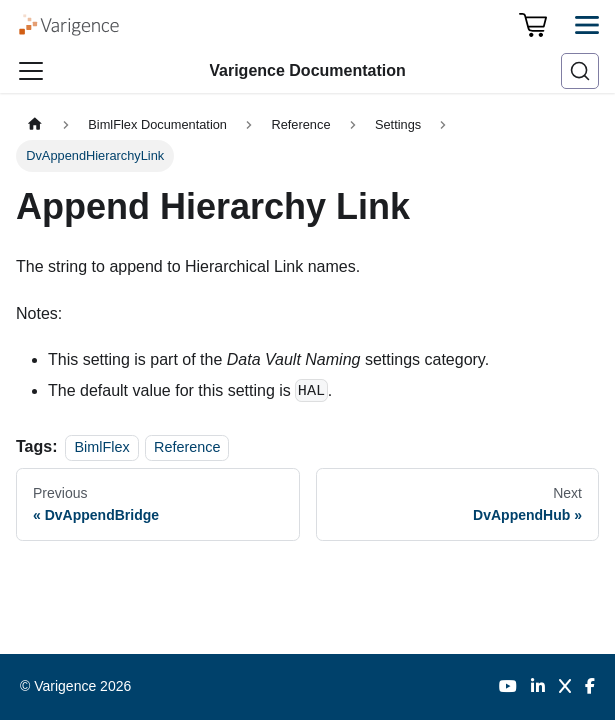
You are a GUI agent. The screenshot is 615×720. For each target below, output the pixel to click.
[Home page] (35, 124)
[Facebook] (590, 687)
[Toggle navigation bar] (31, 71)
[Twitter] (565, 687)
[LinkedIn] (538, 687)
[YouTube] (508, 687)
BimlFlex (101, 447)
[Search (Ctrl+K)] (580, 71)
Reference (187, 447)
